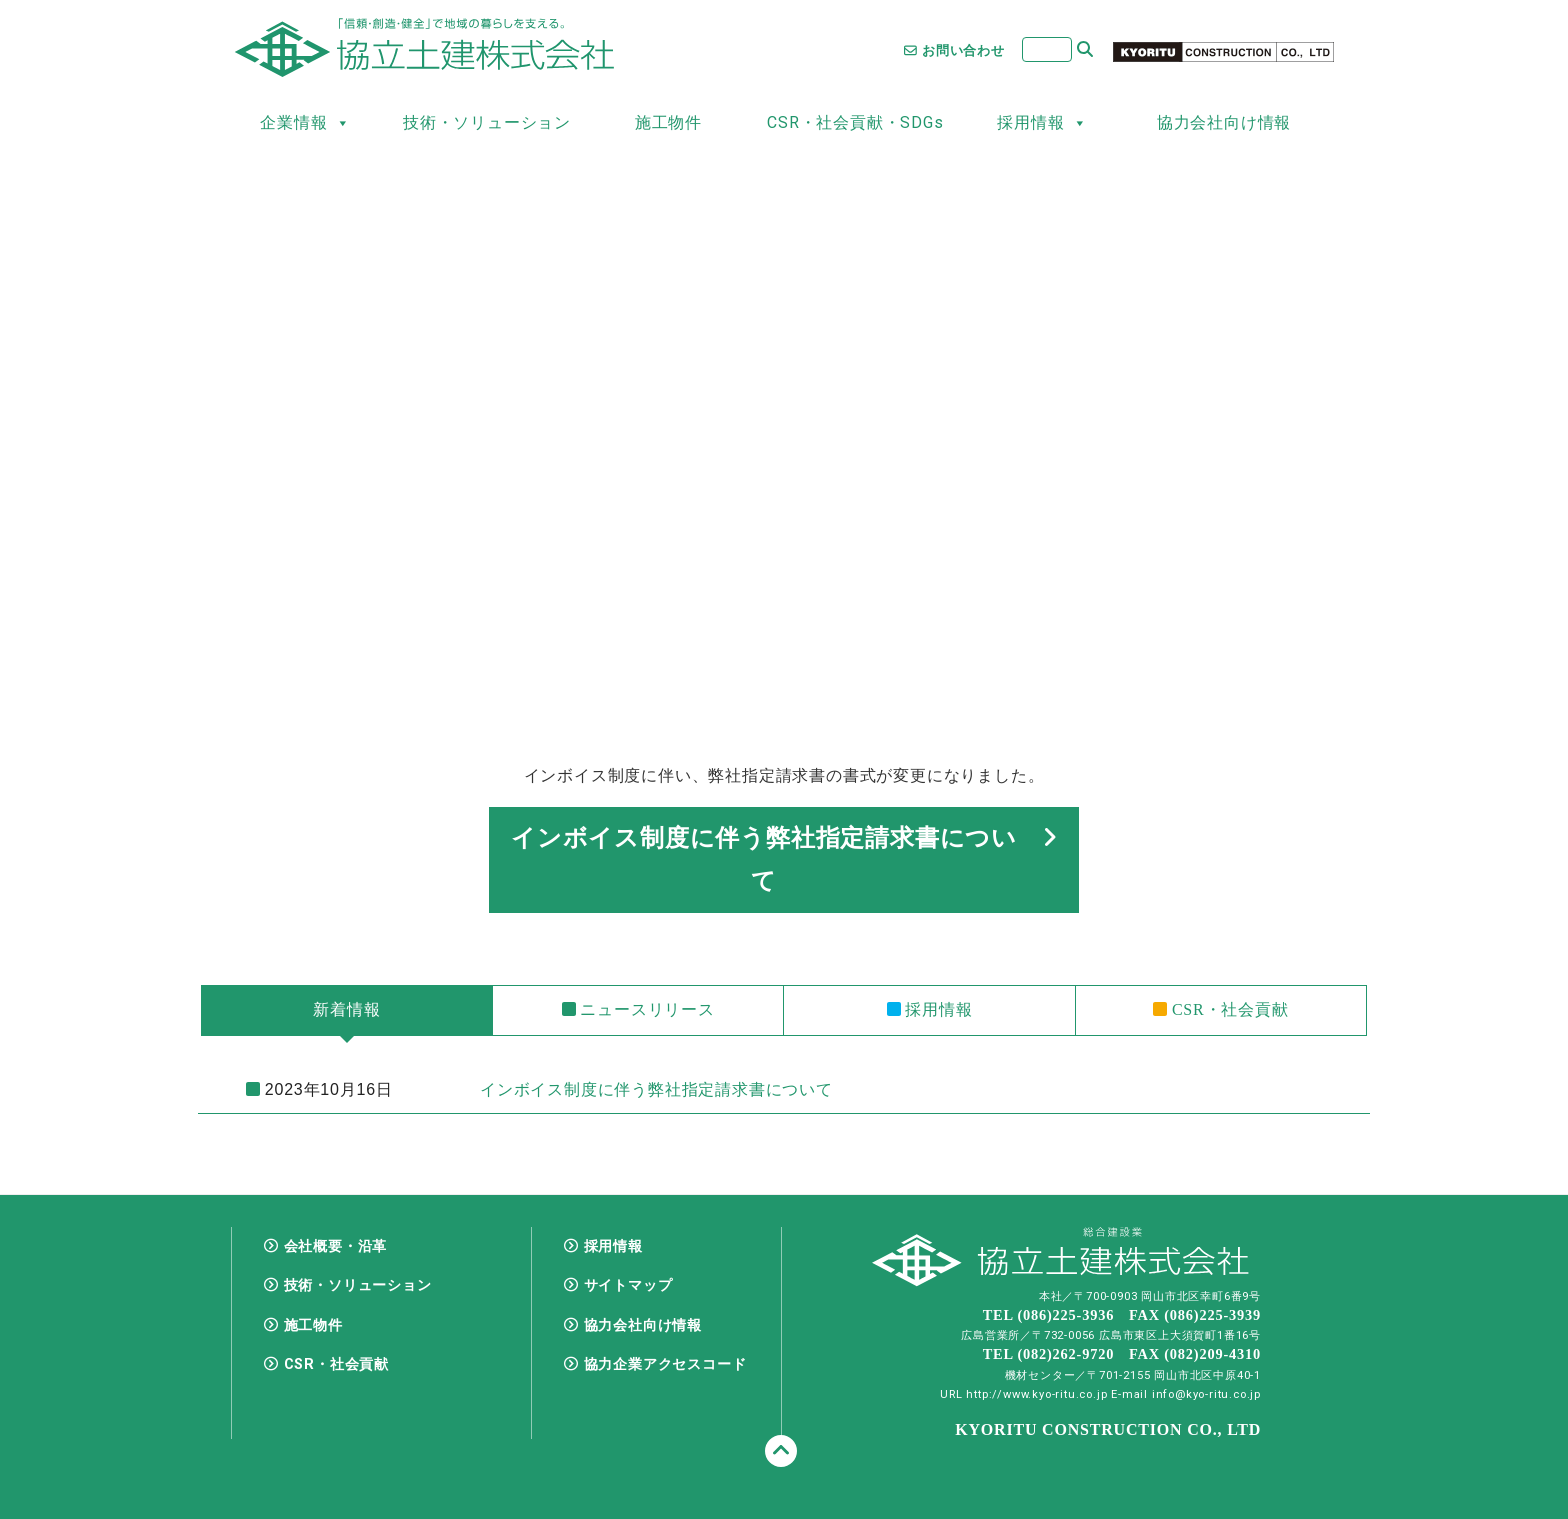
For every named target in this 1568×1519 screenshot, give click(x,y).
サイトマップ (628, 1285)
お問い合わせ (954, 50)
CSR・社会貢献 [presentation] (1220, 1009)
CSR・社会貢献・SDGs (855, 122)
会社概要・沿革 (336, 1246)
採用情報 (1042, 123)
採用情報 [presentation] (930, 1009)
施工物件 (668, 122)
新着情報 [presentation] (346, 1009)
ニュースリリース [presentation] (638, 1009)
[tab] (347, 1010)
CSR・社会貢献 (336, 1364)
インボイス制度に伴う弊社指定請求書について (784, 859)
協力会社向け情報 (1224, 122)
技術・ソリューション (487, 122)
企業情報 (305, 123)
